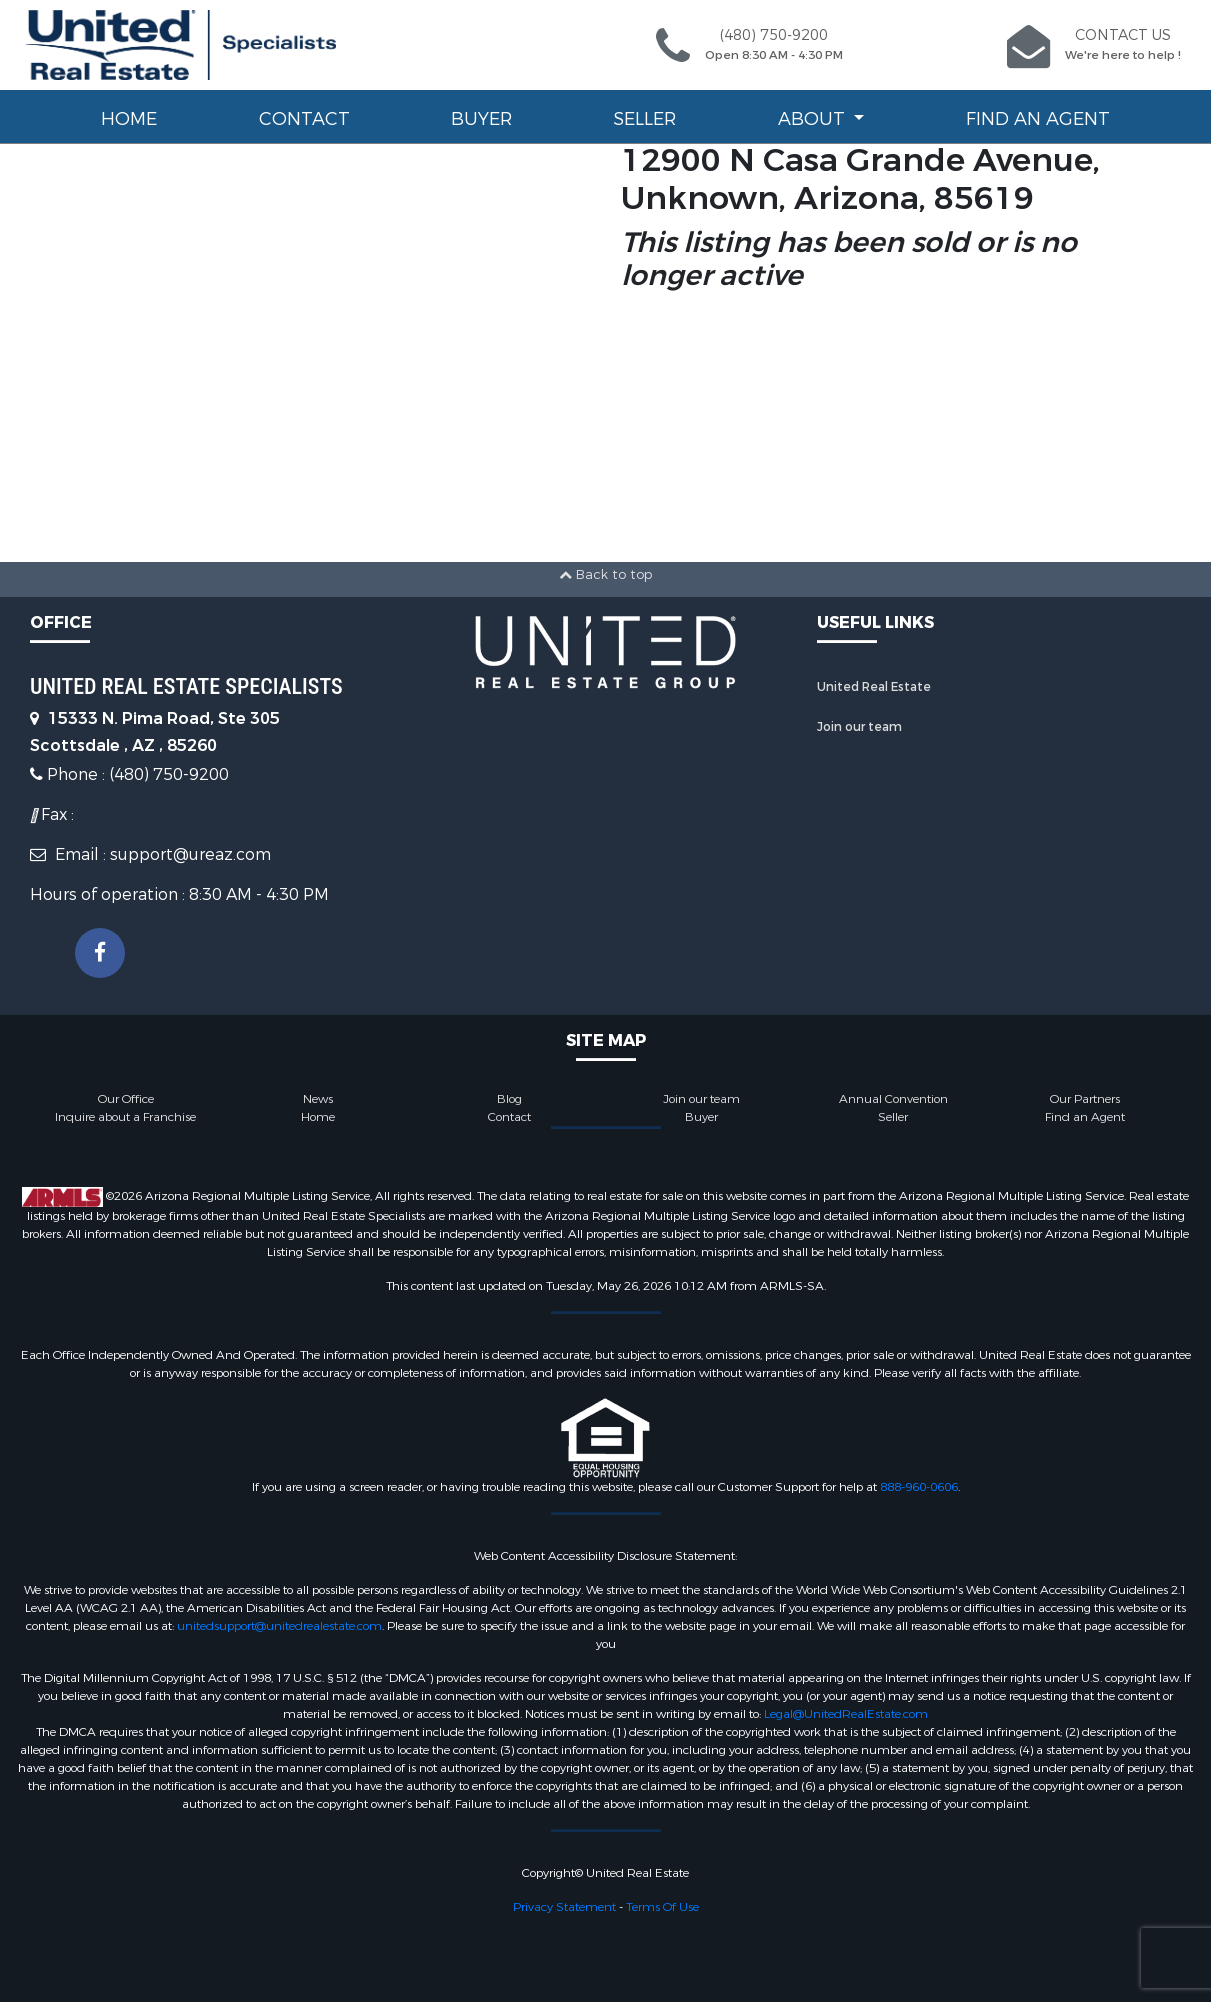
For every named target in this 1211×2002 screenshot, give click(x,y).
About (814, 119)
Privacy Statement (564, 1907)
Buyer (481, 119)
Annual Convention (893, 1099)
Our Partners (1085, 1099)
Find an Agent (1038, 119)
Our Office (126, 1099)
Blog (509, 1099)
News (318, 1099)
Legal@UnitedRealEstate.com (846, 1714)
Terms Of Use (662, 1907)
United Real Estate (874, 687)
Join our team (859, 727)
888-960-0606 (919, 1487)
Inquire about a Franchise (125, 1117)
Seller (644, 119)
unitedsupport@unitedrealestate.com (279, 1626)
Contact (304, 119)
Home (129, 119)
